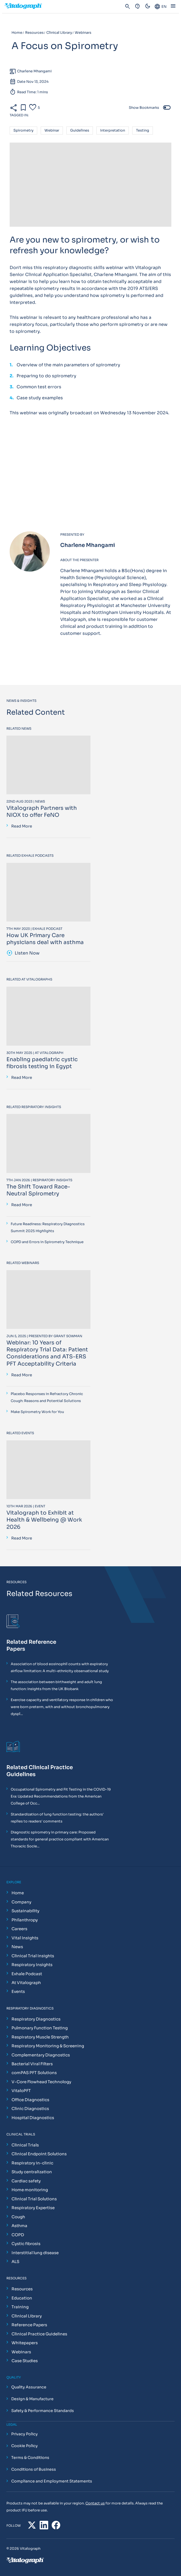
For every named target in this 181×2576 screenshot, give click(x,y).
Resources (22, 2288)
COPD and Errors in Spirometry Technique (47, 1242)
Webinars (21, 2351)
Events (18, 1991)
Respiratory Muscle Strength (40, 2037)
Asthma (19, 2225)
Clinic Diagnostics (30, 2108)
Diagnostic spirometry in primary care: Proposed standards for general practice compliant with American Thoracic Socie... (60, 1839)
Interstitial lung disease (35, 2252)
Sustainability (25, 1910)
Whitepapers (25, 2342)
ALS (15, 2261)
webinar (51, 131)
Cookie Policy (24, 2446)
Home (18, 1892)
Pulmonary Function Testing (40, 2027)
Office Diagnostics (30, 2099)
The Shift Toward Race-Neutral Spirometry (38, 1190)
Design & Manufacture (32, 2398)
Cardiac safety (26, 2180)
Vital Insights (25, 1937)
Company (21, 1901)
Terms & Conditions (30, 2457)
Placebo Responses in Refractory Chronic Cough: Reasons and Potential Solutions (47, 1397)
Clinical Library (27, 2315)
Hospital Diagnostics (33, 2117)
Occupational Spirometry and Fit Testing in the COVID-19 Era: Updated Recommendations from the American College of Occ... (61, 1796)
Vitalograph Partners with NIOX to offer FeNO (41, 811)
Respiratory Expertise (33, 2207)
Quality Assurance (28, 2387)
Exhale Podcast (27, 1973)
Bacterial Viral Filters (32, 2063)
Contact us (95, 2503)
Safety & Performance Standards (42, 2410)
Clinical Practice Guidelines (39, 2333)
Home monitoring (30, 2189)
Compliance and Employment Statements (51, 2481)
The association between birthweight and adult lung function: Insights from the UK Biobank (56, 1685)
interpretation (112, 131)
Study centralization (32, 2171)
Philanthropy (25, 1919)
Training (20, 2306)
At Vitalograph (26, 1982)
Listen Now (23, 953)
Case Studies (25, 2360)
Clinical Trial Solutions (34, 2198)
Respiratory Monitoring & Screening (48, 2045)
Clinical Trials (25, 2145)
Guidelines (79, 131)
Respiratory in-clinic (32, 2162)
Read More (21, 826)
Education (22, 2298)
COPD (18, 2234)
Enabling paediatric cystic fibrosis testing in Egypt (42, 1063)
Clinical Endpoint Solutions (39, 2153)
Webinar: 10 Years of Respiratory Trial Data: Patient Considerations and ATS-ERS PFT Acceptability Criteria (47, 1353)
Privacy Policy (24, 2434)
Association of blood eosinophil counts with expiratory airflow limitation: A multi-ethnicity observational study (60, 1667)
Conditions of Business (33, 2469)
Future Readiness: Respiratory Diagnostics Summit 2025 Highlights (48, 1227)
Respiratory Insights (32, 1964)
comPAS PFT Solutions (34, 2072)
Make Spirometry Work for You (37, 1412)
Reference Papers (29, 2324)
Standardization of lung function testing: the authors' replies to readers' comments (57, 1818)
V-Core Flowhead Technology (41, 2081)
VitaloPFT (21, 2090)
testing (142, 131)
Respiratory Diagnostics (36, 2019)
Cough (18, 2216)
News (17, 1946)
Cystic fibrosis (26, 2243)
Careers (19, 1928)
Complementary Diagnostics (41, 2054)
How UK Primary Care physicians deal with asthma (45, 939)
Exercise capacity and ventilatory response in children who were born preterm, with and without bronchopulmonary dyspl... (62, 1707)
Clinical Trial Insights (33, 1955)
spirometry (23, 131)
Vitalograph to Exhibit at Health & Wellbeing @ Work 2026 (44, 1519)
